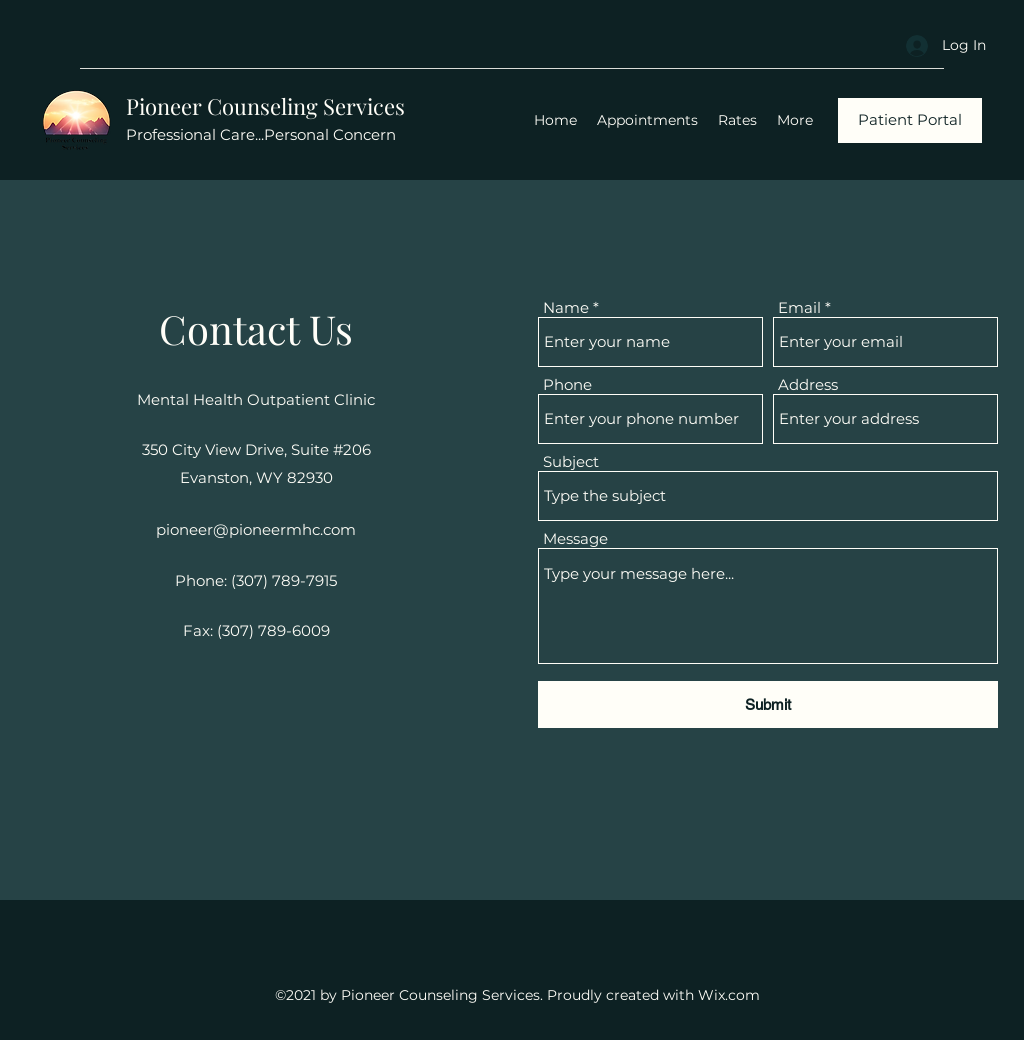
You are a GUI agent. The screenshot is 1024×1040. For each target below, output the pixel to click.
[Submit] (768, 704)
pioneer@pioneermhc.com (256, 529)
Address (808, 384)
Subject (571, 461)
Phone (567, 384)
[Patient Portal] (910, 120)
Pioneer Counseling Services (265, 106)
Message (575, 538)
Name (566, 307)
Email (799, 307)
